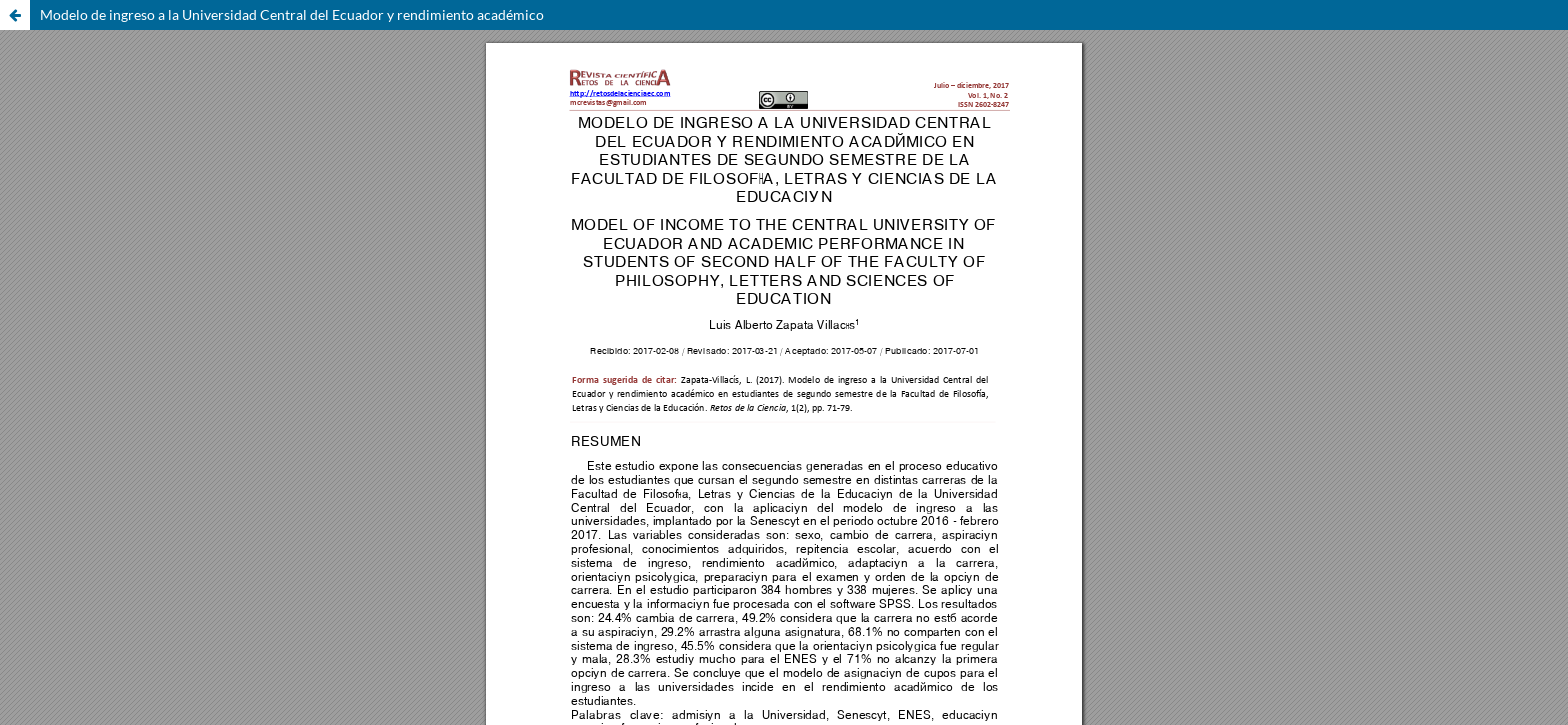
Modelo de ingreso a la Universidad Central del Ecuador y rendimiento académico (292, 14)
